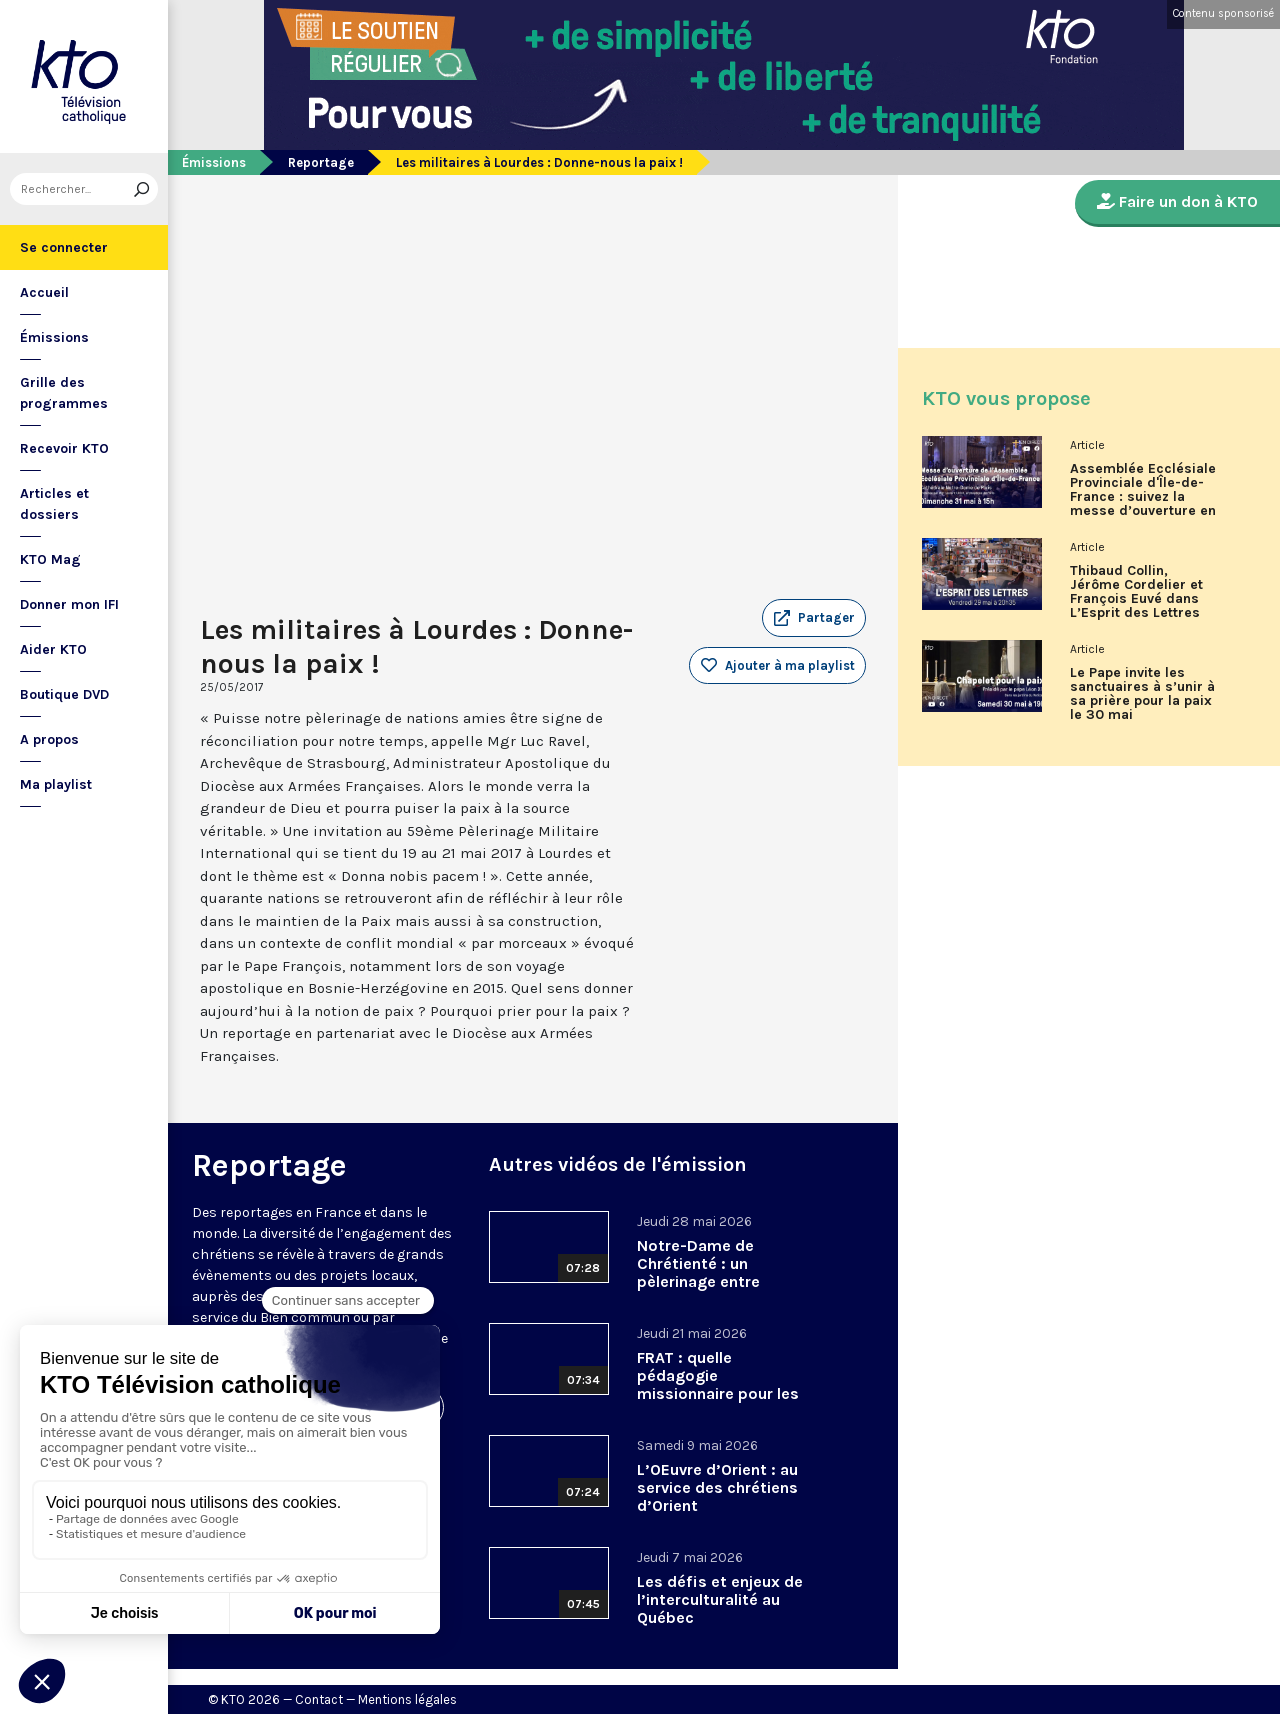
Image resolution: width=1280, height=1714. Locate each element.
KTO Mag (50, 559)
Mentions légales (407, 1699)
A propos (49, 739)
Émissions (54, 337)
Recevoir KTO (64, 448)
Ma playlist (56, 784)
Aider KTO (53, 649)
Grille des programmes (64, 393)
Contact (319, 1699)
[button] (814, 618)
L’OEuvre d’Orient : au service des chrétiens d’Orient (717, 1487)
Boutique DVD (64, 694)
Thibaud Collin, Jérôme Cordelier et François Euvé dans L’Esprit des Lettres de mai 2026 (1136, 599)
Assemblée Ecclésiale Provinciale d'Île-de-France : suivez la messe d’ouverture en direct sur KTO (1143, 497)
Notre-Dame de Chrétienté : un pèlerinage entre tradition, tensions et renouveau (717, 1281)
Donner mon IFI (69, 604)
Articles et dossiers (54, 504)
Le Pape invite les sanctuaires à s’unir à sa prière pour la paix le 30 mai (1142, 694)
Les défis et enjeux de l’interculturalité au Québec (720, 1599)
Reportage (321, 162)
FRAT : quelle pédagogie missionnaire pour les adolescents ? (718, 1384)
